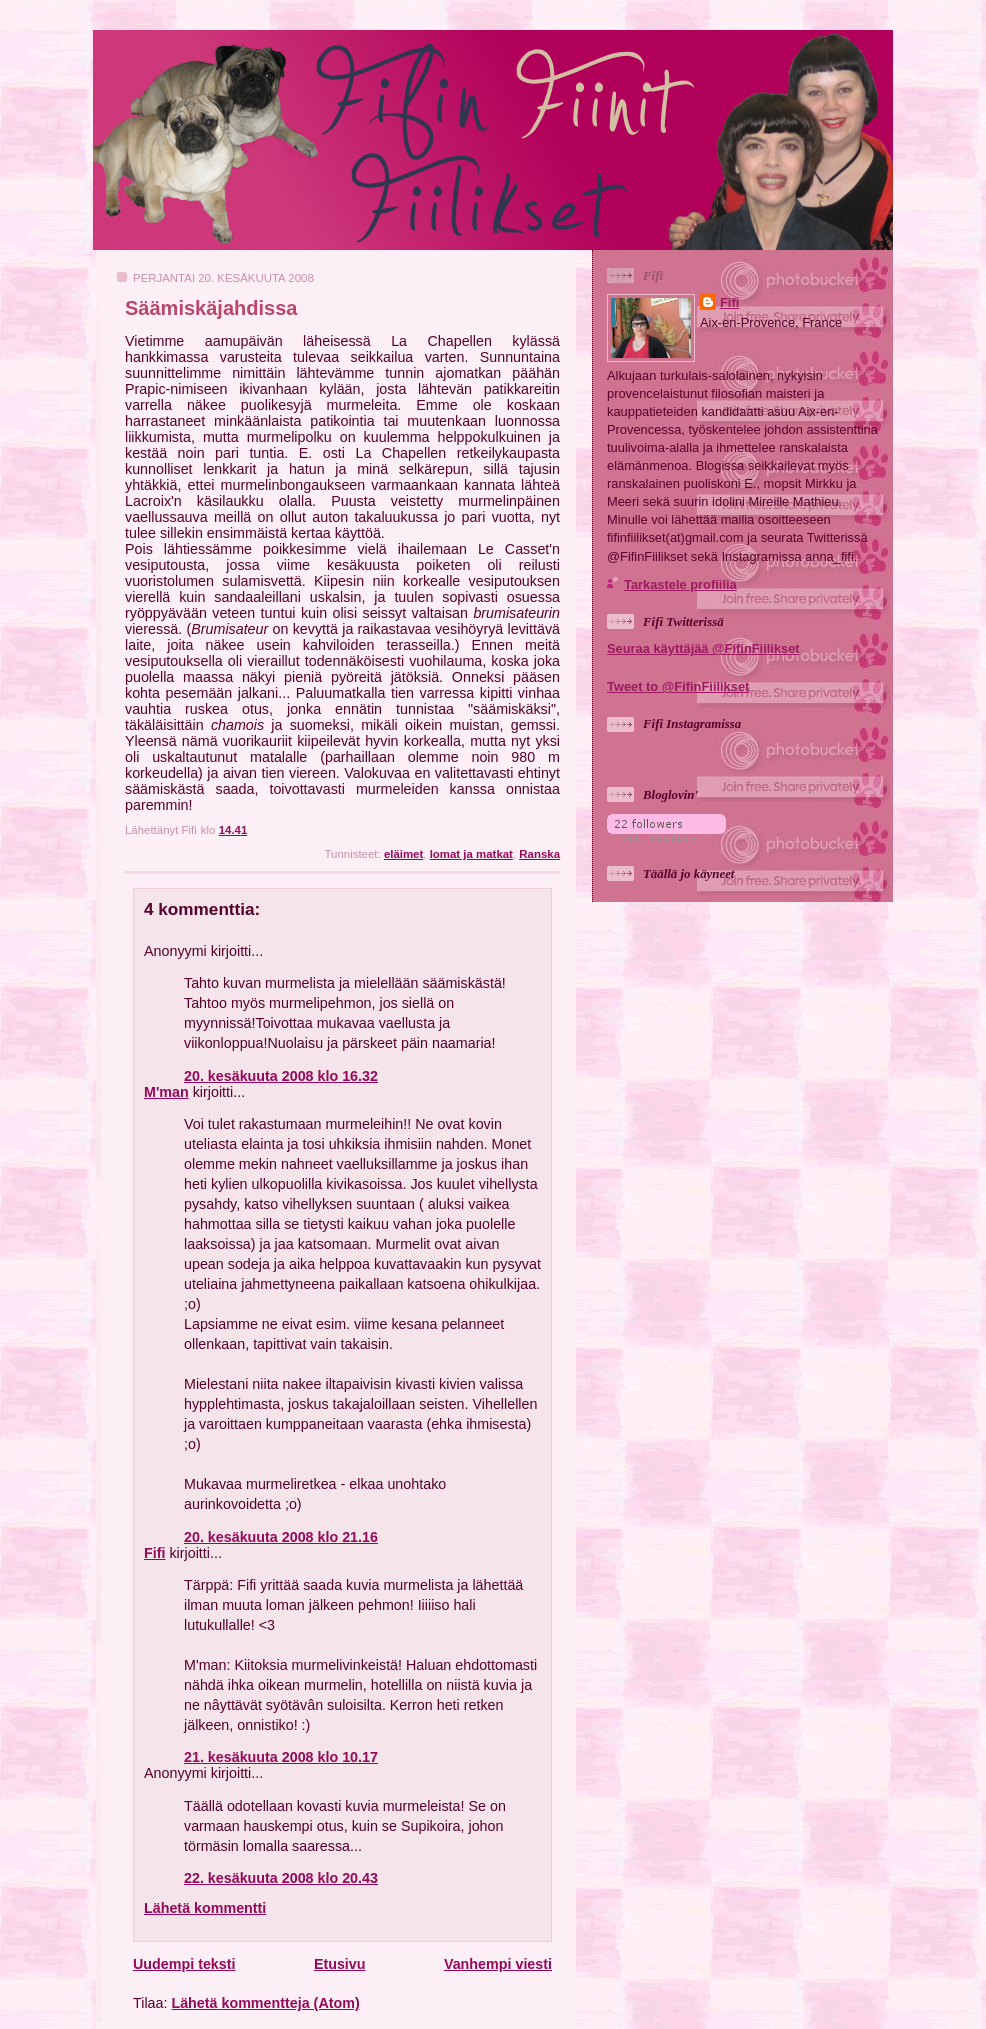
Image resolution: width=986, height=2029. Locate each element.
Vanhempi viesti (498, 1964)
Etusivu (340, 1964)
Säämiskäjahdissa (211, 308)
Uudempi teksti (184, 1964)
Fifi (154, 1553)
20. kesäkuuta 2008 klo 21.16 (281, 1537)
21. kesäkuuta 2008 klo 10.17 (281, 1757)
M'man (166, 1092)
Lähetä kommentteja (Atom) (265, 2003)
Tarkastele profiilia (680, 584)
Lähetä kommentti (205, 1908)
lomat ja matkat (471, 854)
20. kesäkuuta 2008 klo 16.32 (281, 1076)
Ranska (539, 854)
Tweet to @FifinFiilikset (678, 686)
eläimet (403, 854)
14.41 (233, 830)
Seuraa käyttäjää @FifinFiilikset (703, 648)
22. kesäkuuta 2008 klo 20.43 (281, 1878)
